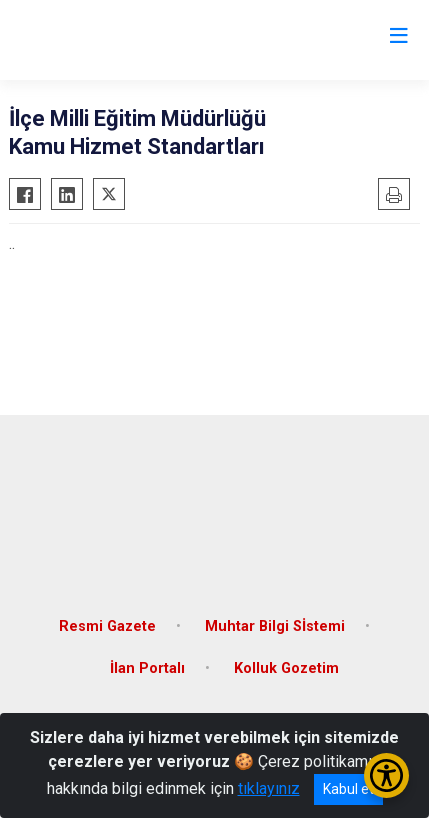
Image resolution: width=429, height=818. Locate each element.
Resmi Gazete (107, 626)
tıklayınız (269, 788)
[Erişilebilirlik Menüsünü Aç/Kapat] (386, 775)
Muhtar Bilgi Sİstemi (275, 626)
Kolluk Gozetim (286, 668)
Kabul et (348, 789)
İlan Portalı (147, 668)
